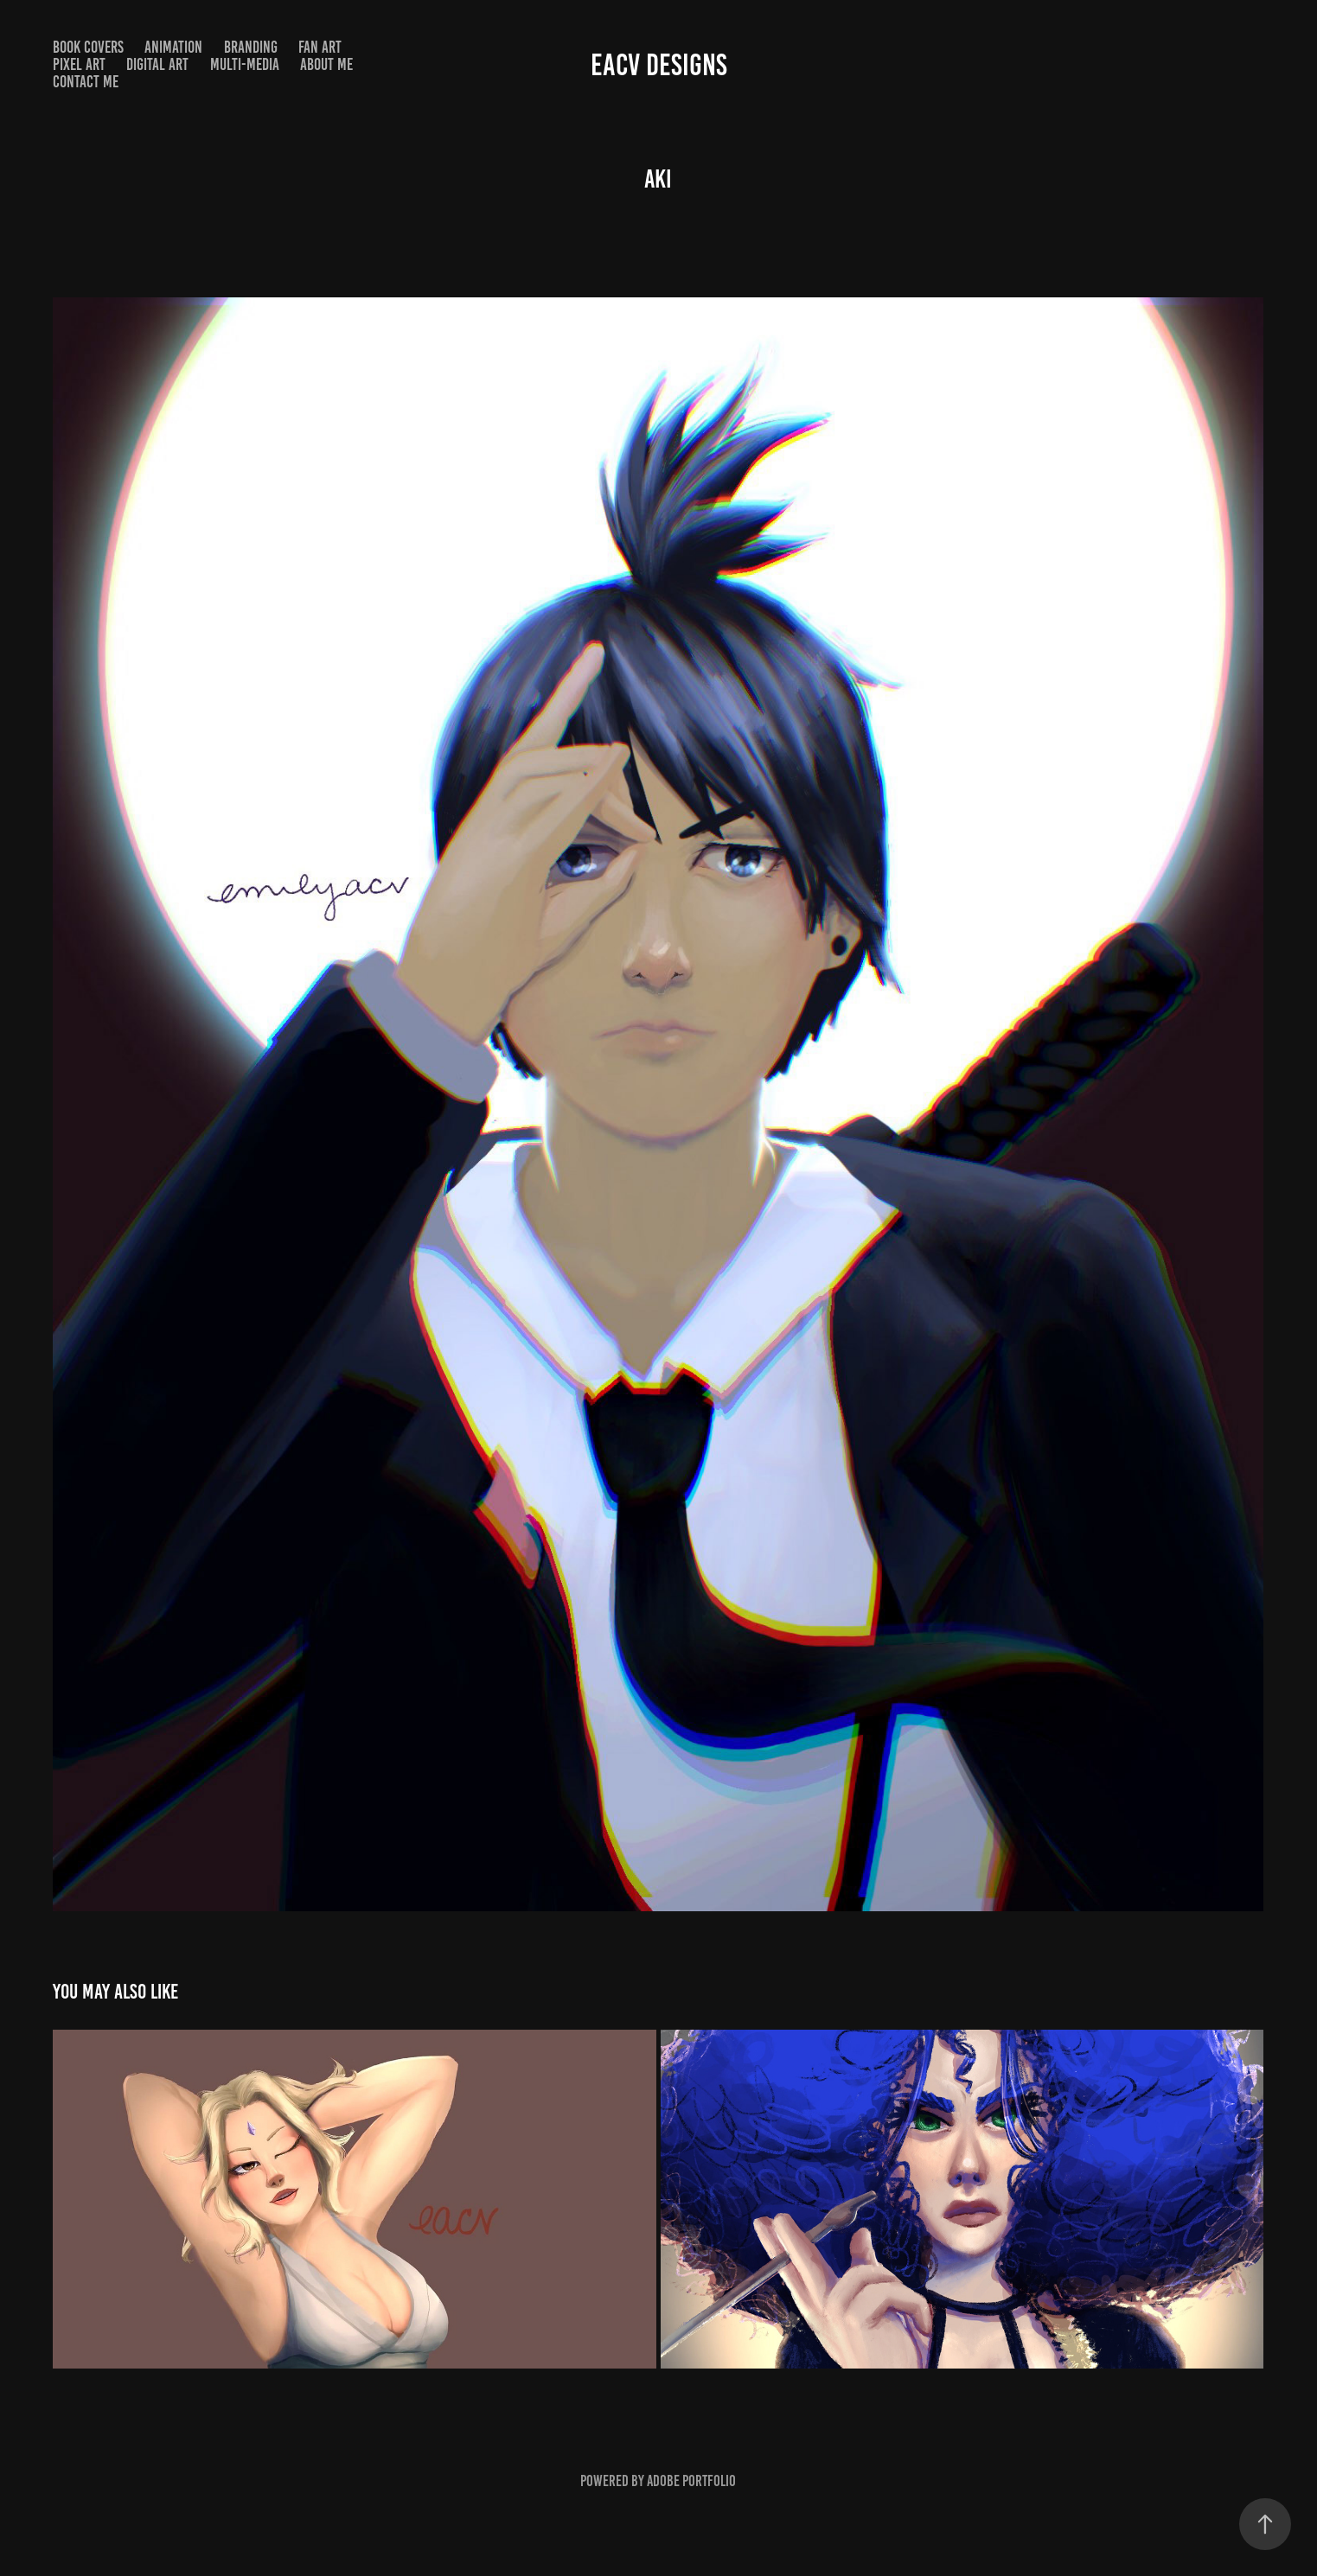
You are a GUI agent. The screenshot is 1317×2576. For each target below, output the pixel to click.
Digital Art (157, 64)
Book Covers (88, 47)
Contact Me (85, 82)
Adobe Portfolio (691, 2481)
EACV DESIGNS (659, 64)
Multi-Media (244, 64)
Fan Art (320, 47)
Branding (251, 47)
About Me (326, 64)
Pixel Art (79, 64)
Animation (173, 47)
